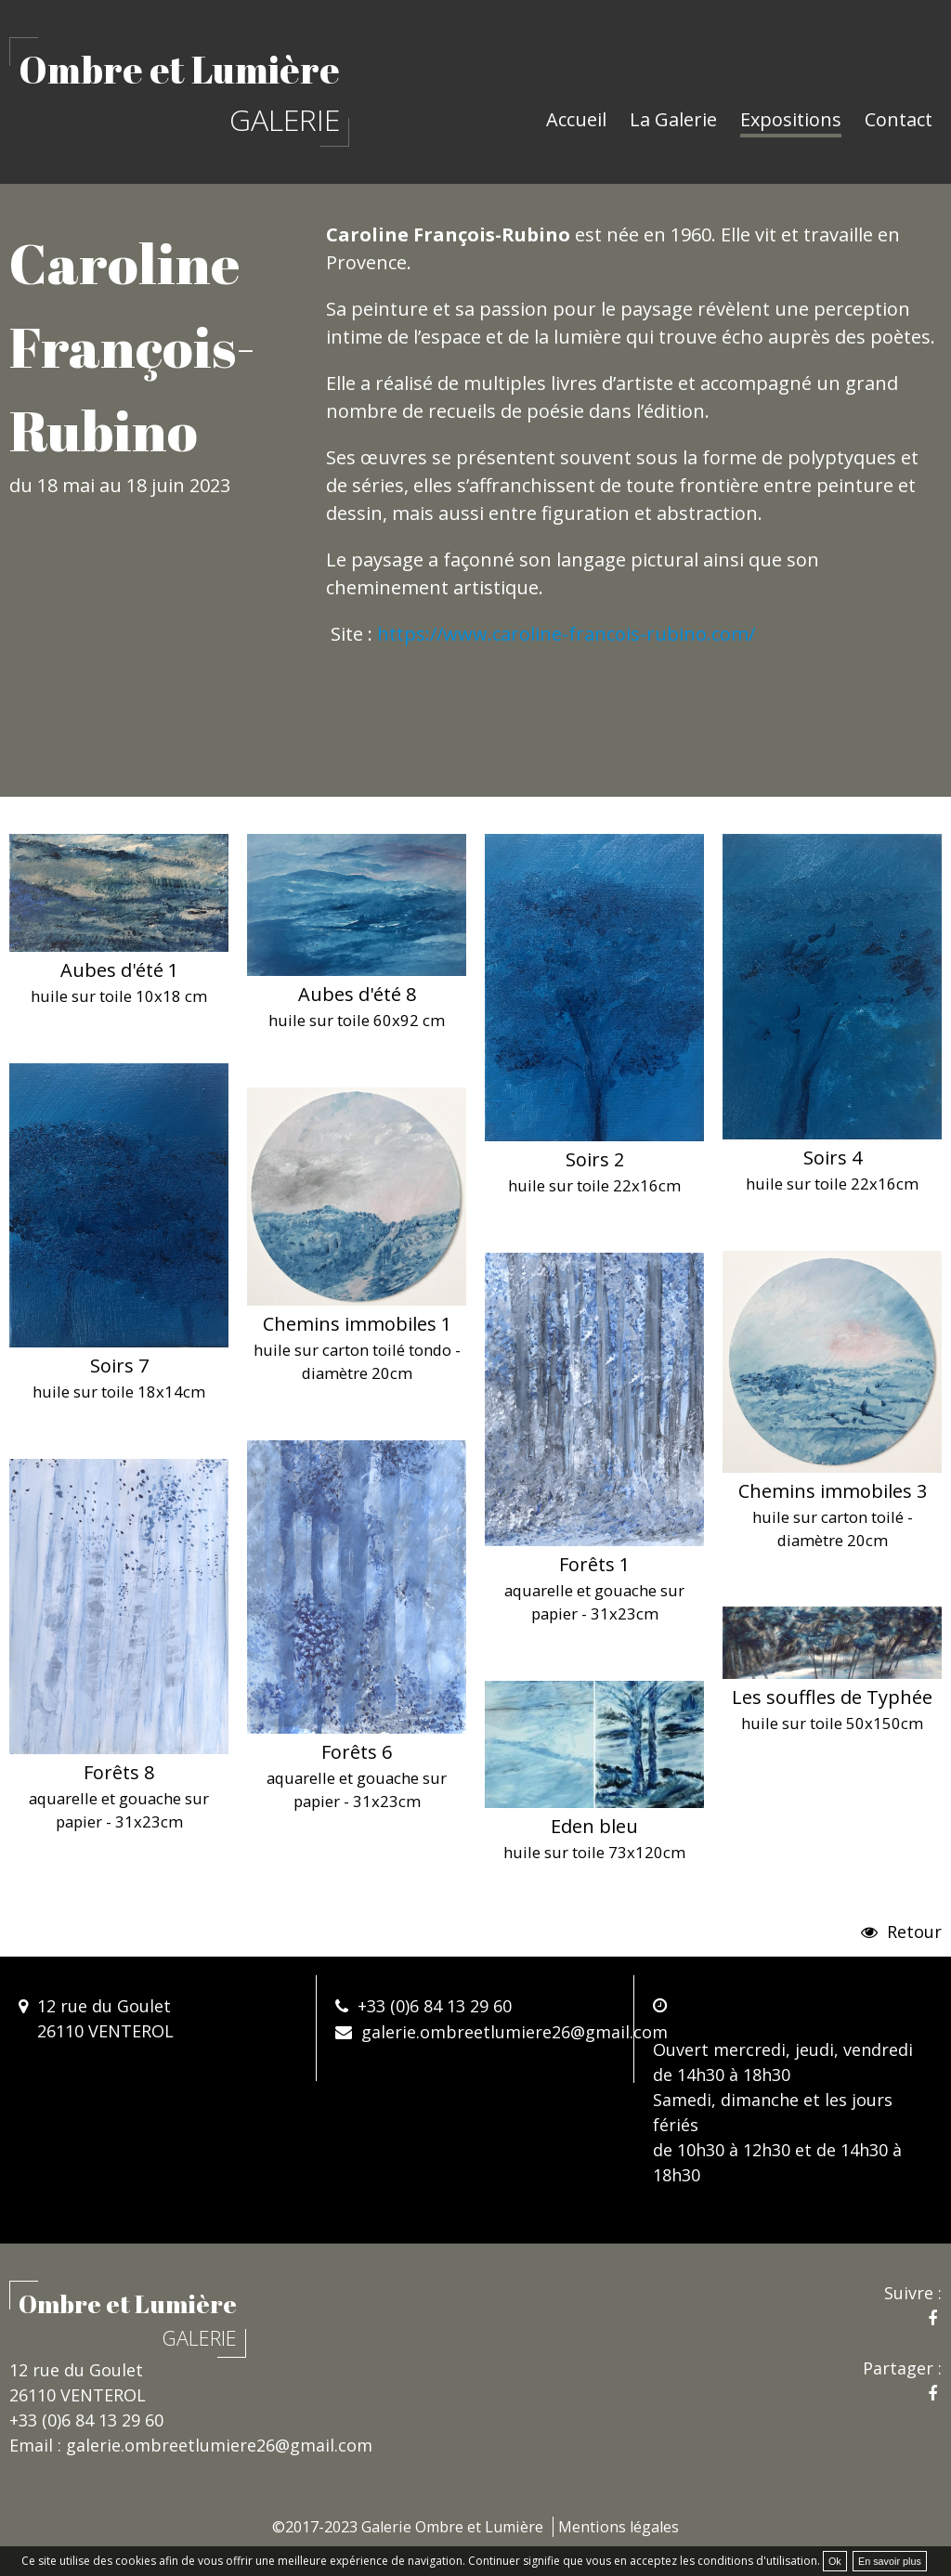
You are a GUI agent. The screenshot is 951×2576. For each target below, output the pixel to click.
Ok (834, 2561)
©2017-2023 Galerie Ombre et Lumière (407, 2527)
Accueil (576, 119)
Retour (912, 1931)
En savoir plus (889, 2561)
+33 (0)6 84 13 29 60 (435, 2006)
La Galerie (673, 119)
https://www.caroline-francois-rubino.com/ (566, 633)
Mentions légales (618, 2527)
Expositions (790, 119)
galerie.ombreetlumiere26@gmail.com (514, 2032)
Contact (898, 119)
